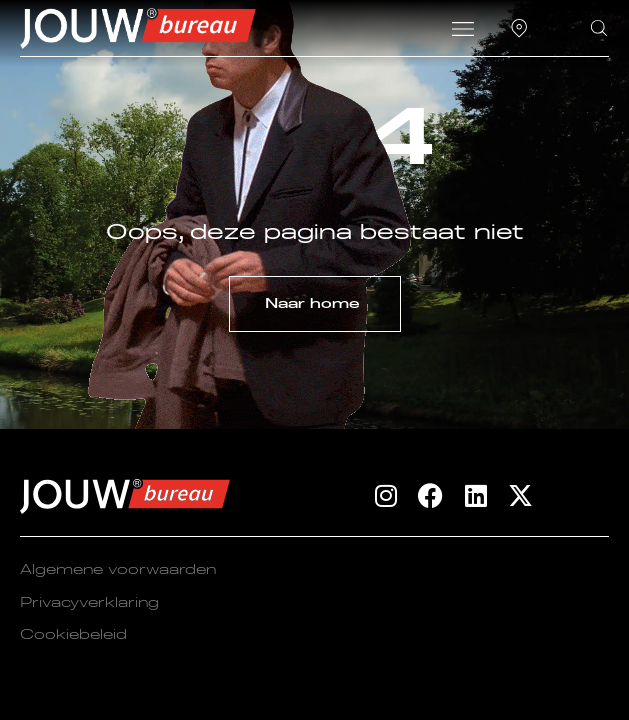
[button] (462, 31)
